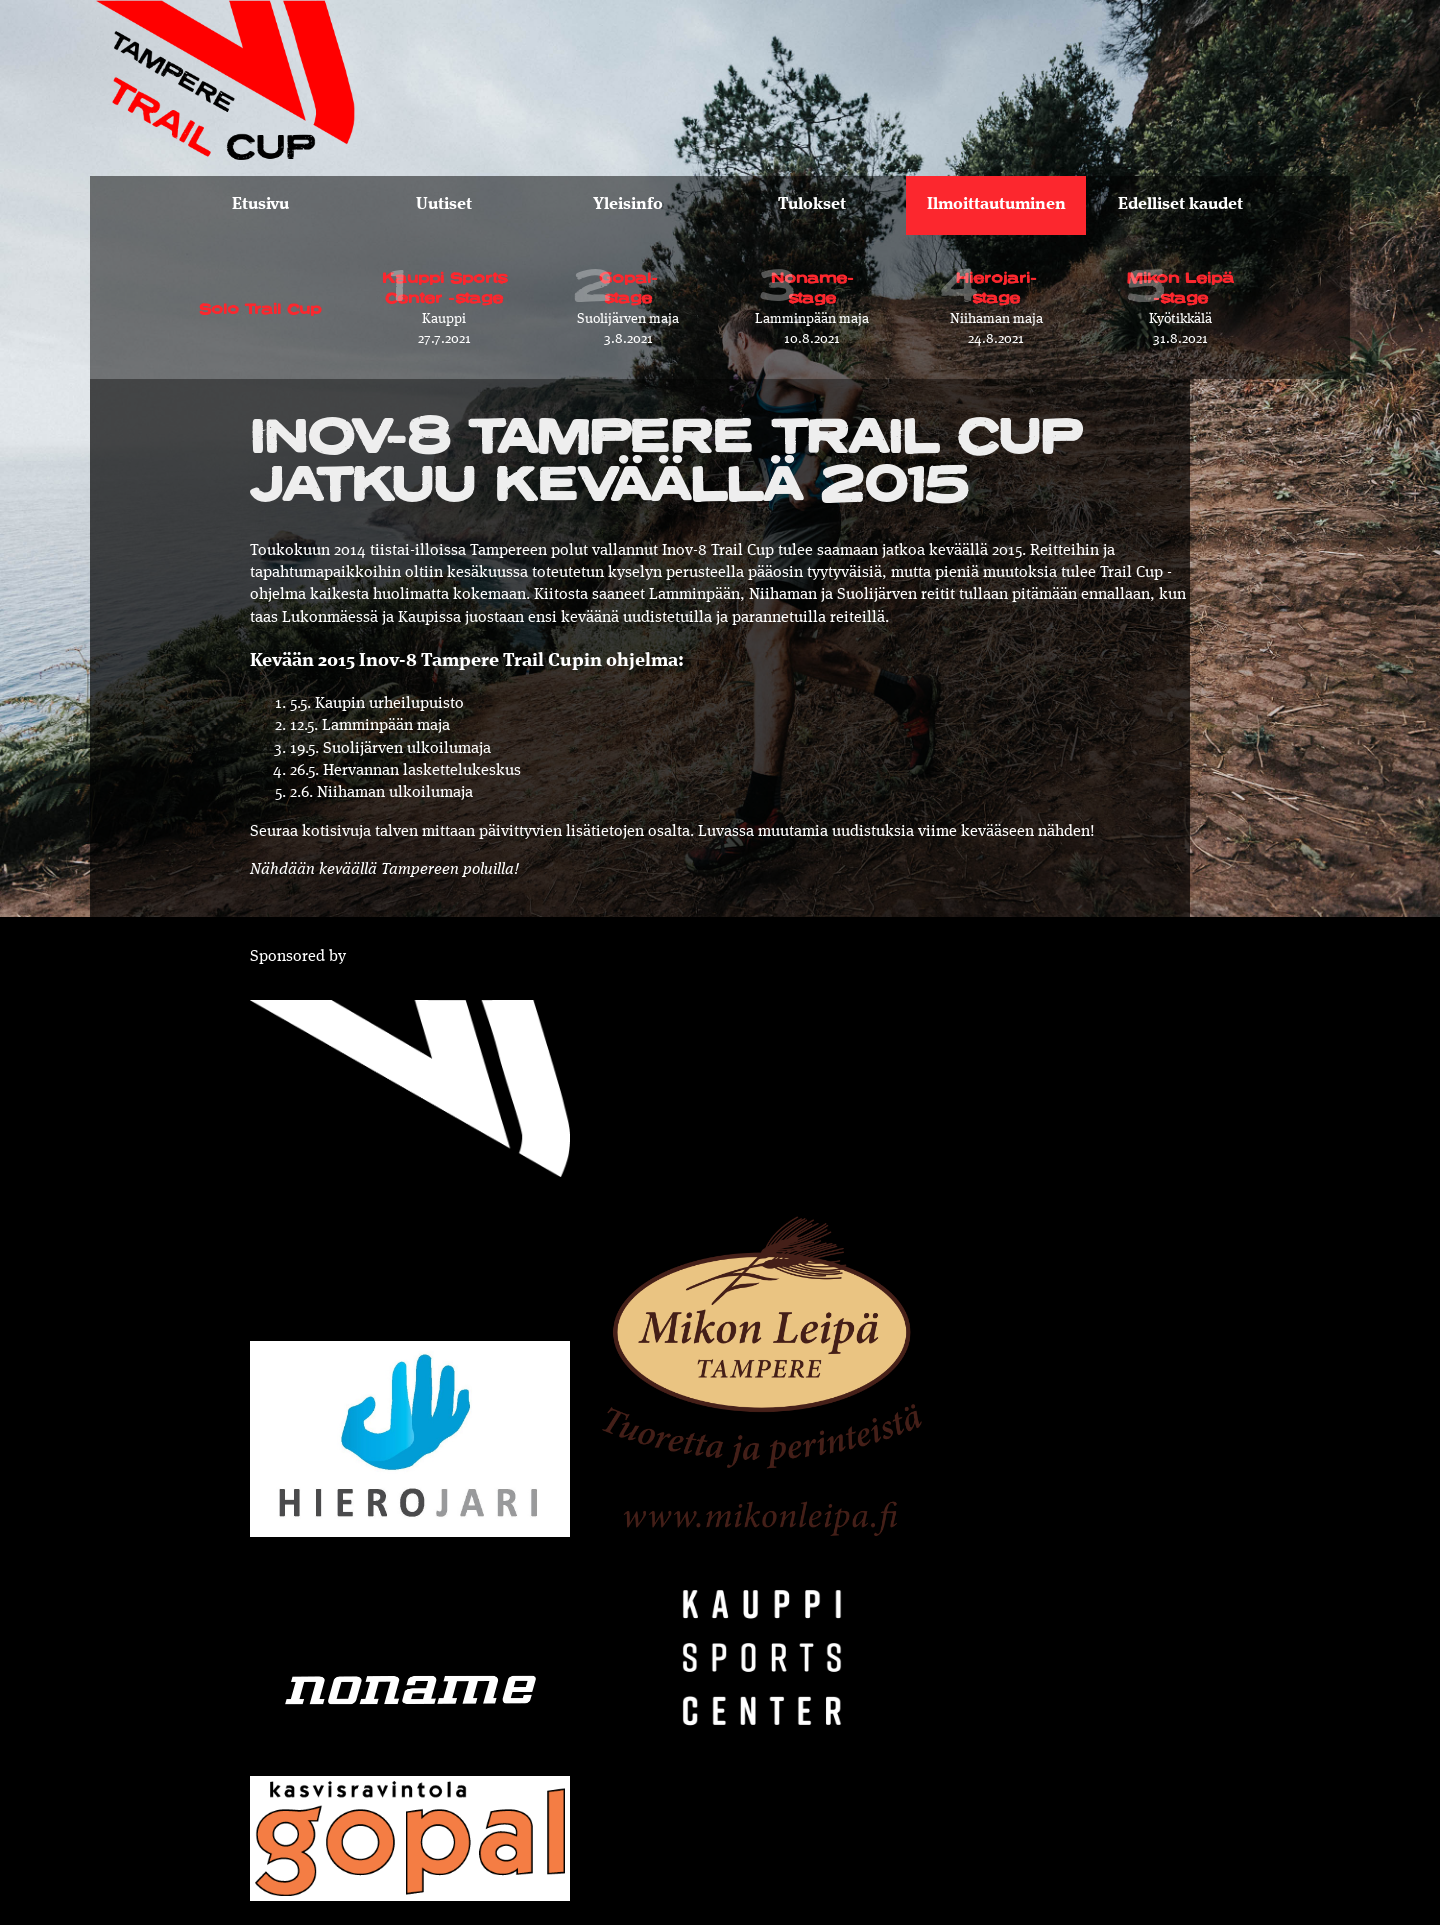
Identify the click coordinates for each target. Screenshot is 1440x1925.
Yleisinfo (628, 204)
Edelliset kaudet (1180, 204)
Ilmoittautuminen (996, 204)
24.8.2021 (996, 300)
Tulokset (812, 204)
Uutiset (444, 204)
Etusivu (260, 204)
